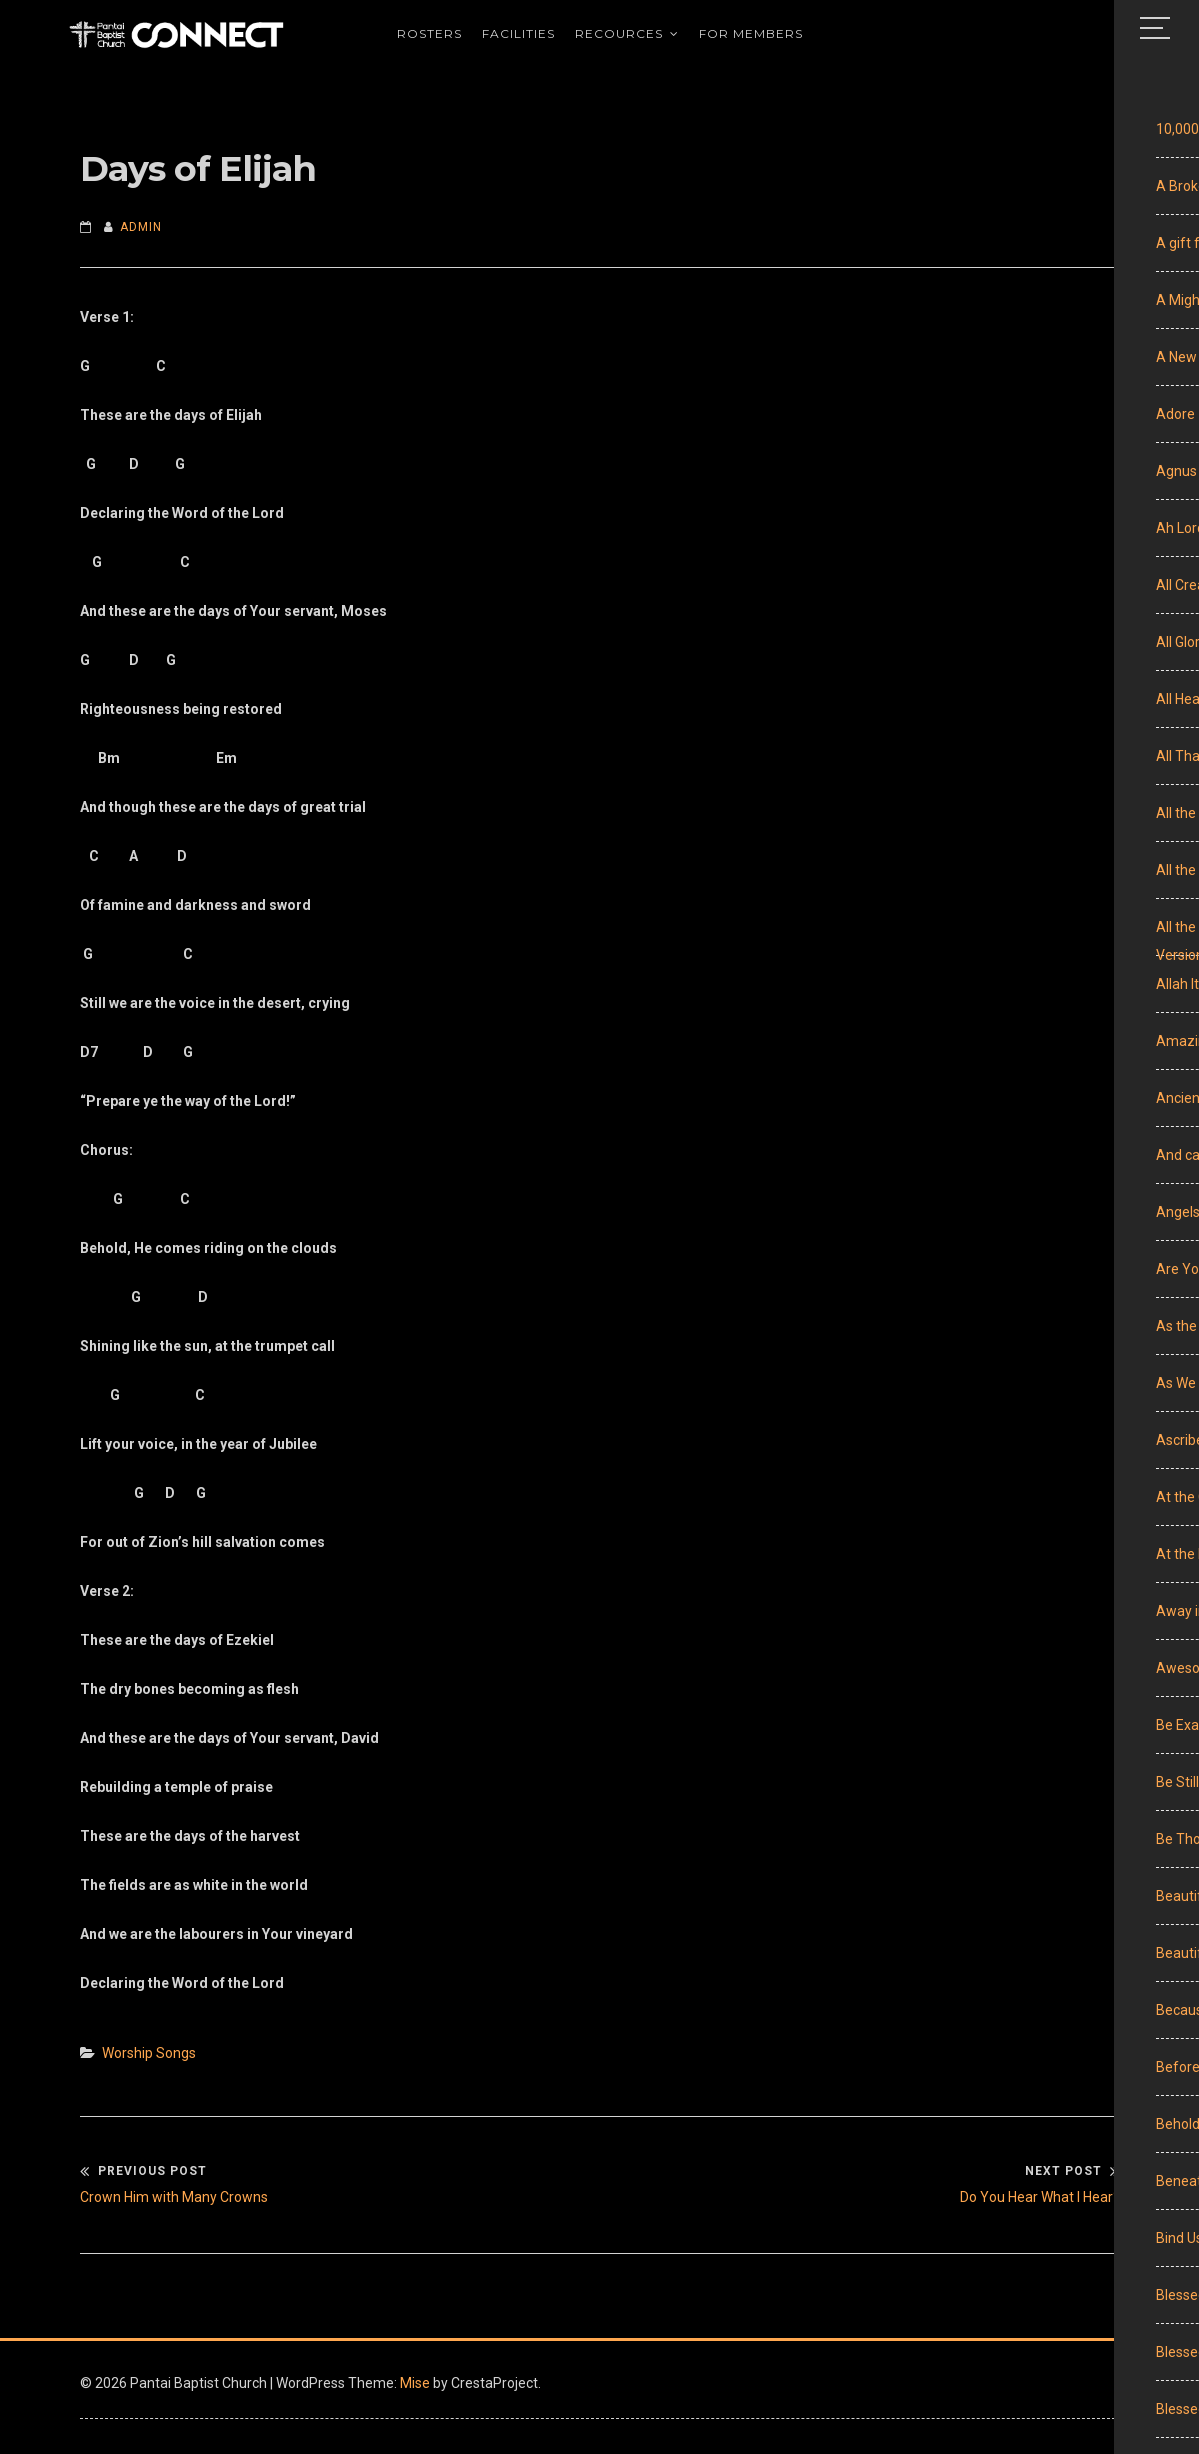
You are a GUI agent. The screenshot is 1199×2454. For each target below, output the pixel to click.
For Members (751, 39)
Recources (619, 39)
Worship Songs (149, 2053)
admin (141, 227)
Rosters (429, 39)
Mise (415, 2383)
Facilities (518, 39)
